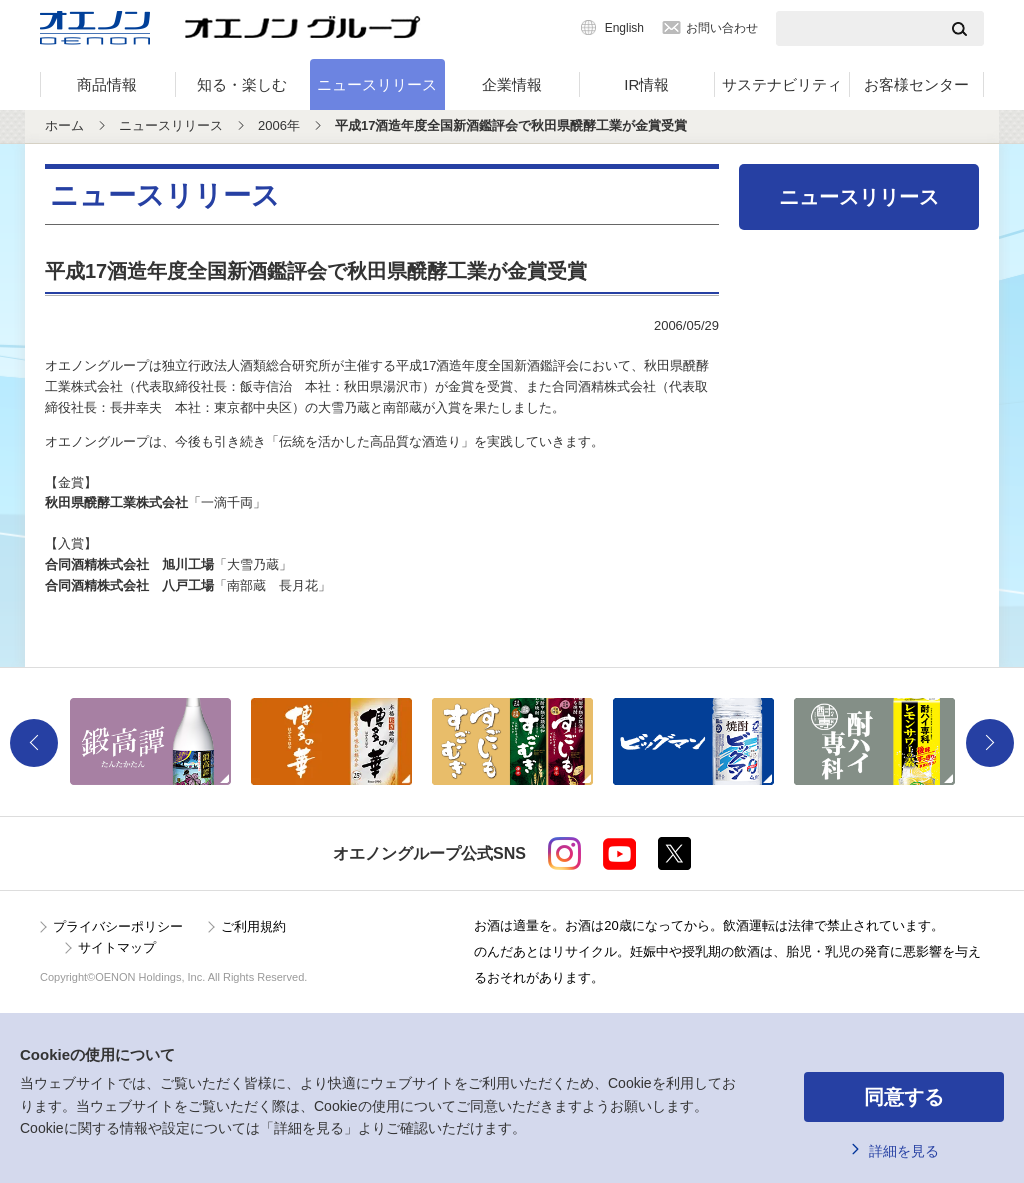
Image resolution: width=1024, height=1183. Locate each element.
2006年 (279, 125)
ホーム (64, 125)
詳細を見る (904, 1151)
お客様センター (916, 84)
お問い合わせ (722, 28)
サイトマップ (117, 947)
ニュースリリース (377, 84)
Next (990, 743)
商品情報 (107, 84)
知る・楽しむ (242, 84)
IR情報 (646, 84)
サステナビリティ (782, 84)
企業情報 (512, 84)
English (624, 28)
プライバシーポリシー (118, 926)
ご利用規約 (253, 926)
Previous (34, 743)
